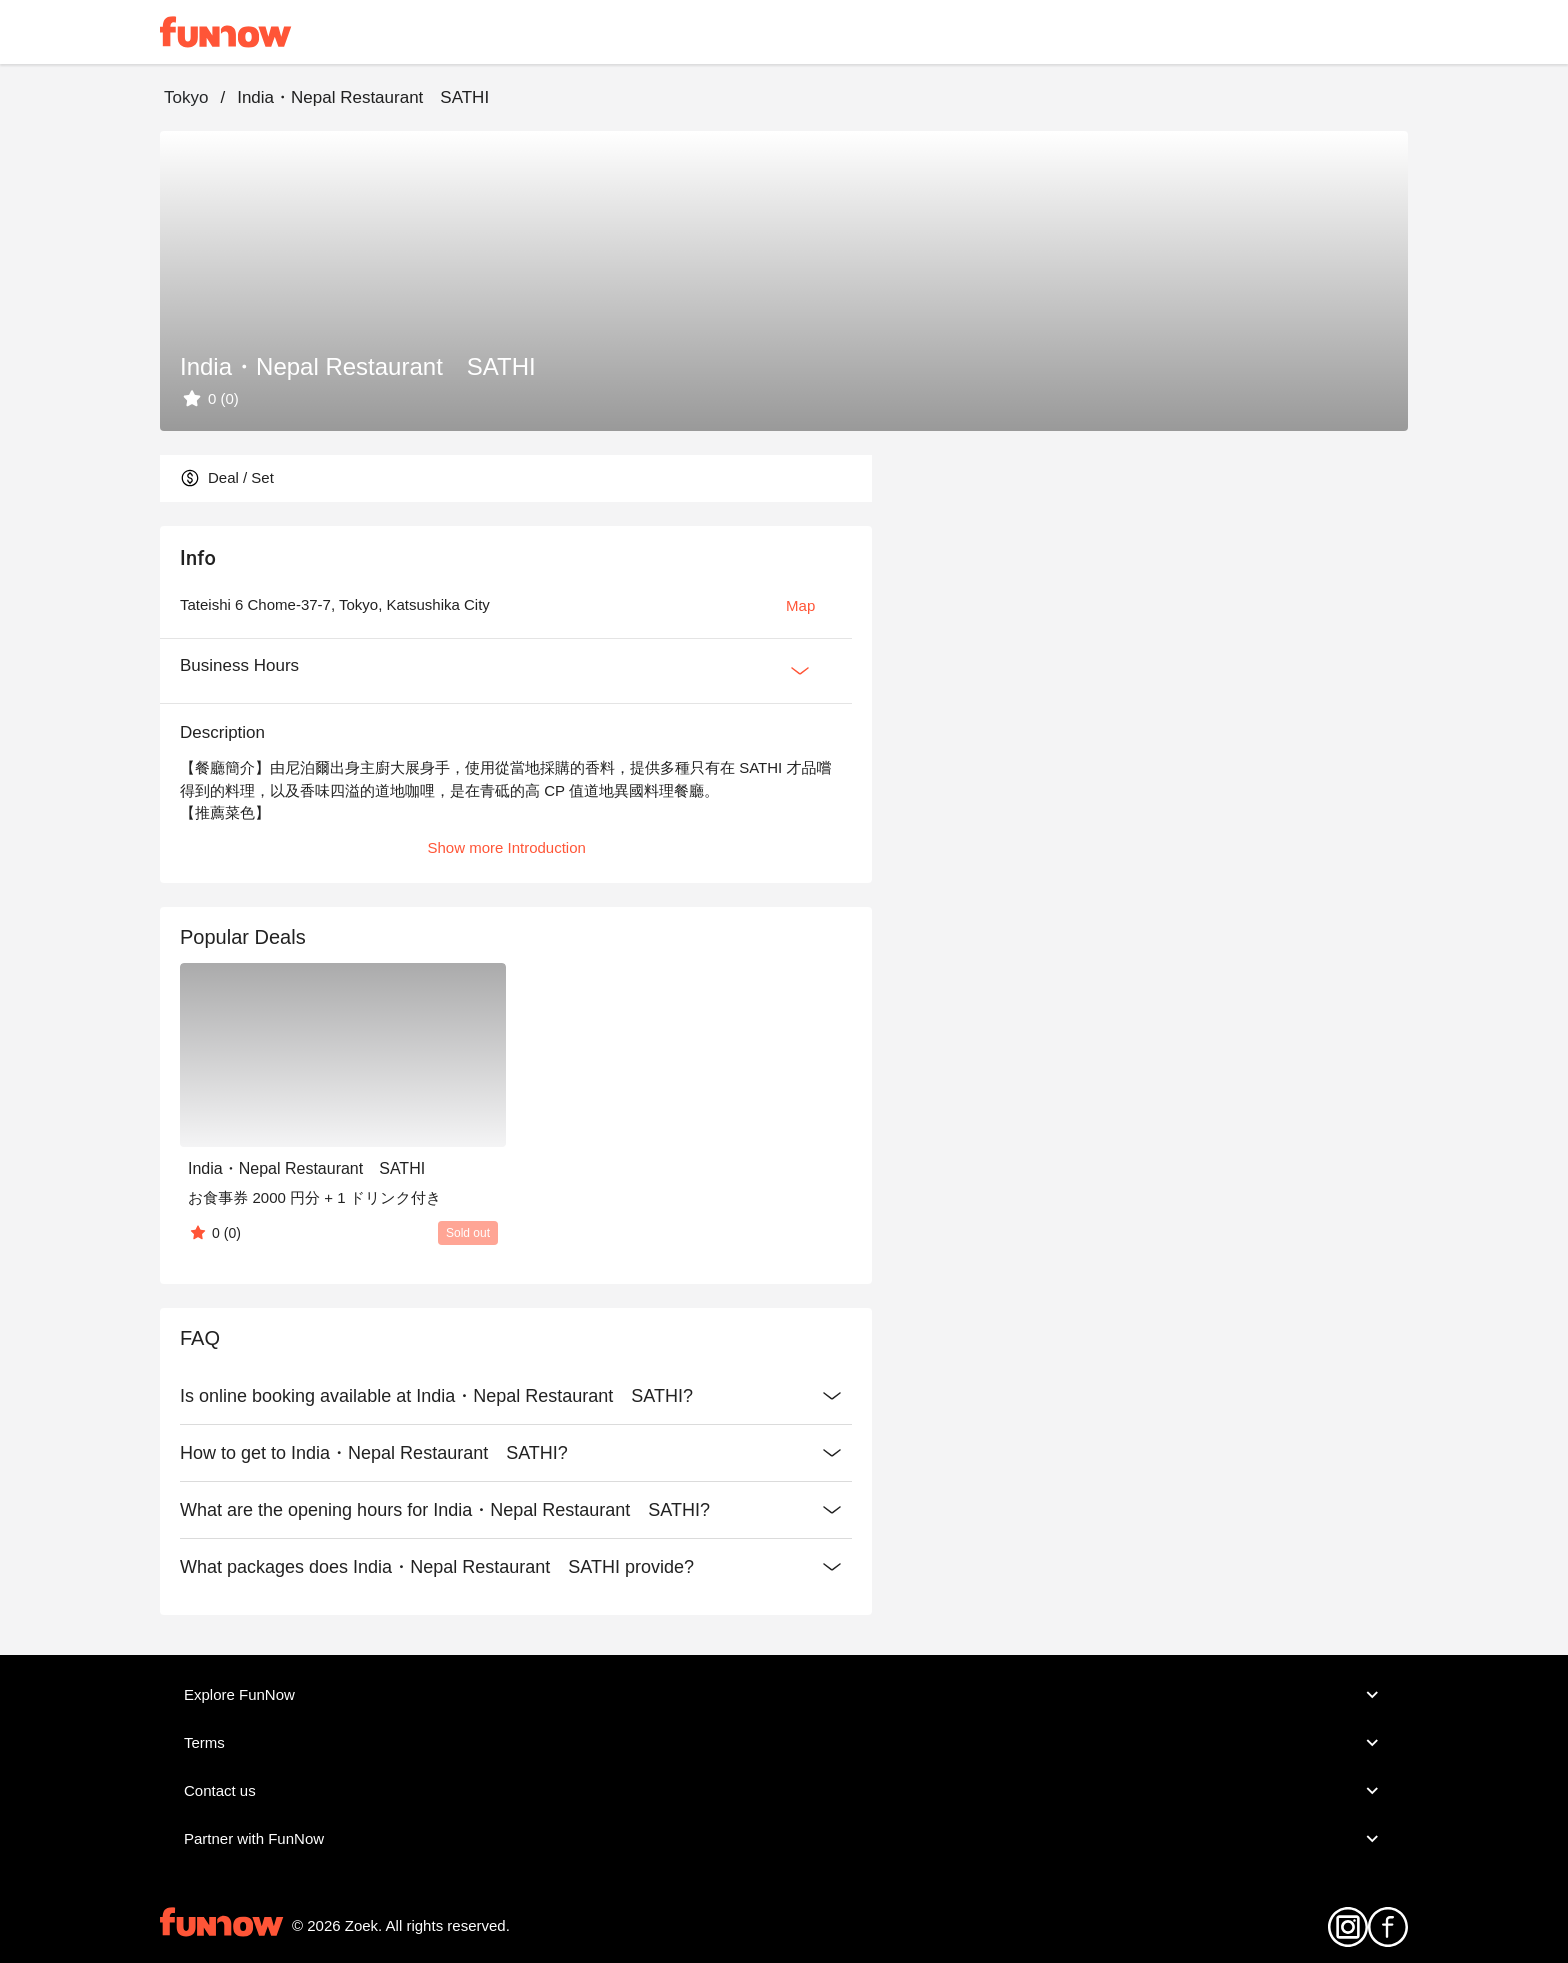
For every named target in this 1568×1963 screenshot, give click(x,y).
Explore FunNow (784, 1695)
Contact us (784, 1791)
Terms (784, 1743)
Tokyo (186, 97)
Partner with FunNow (784, 1839)
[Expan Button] (800, 671)
